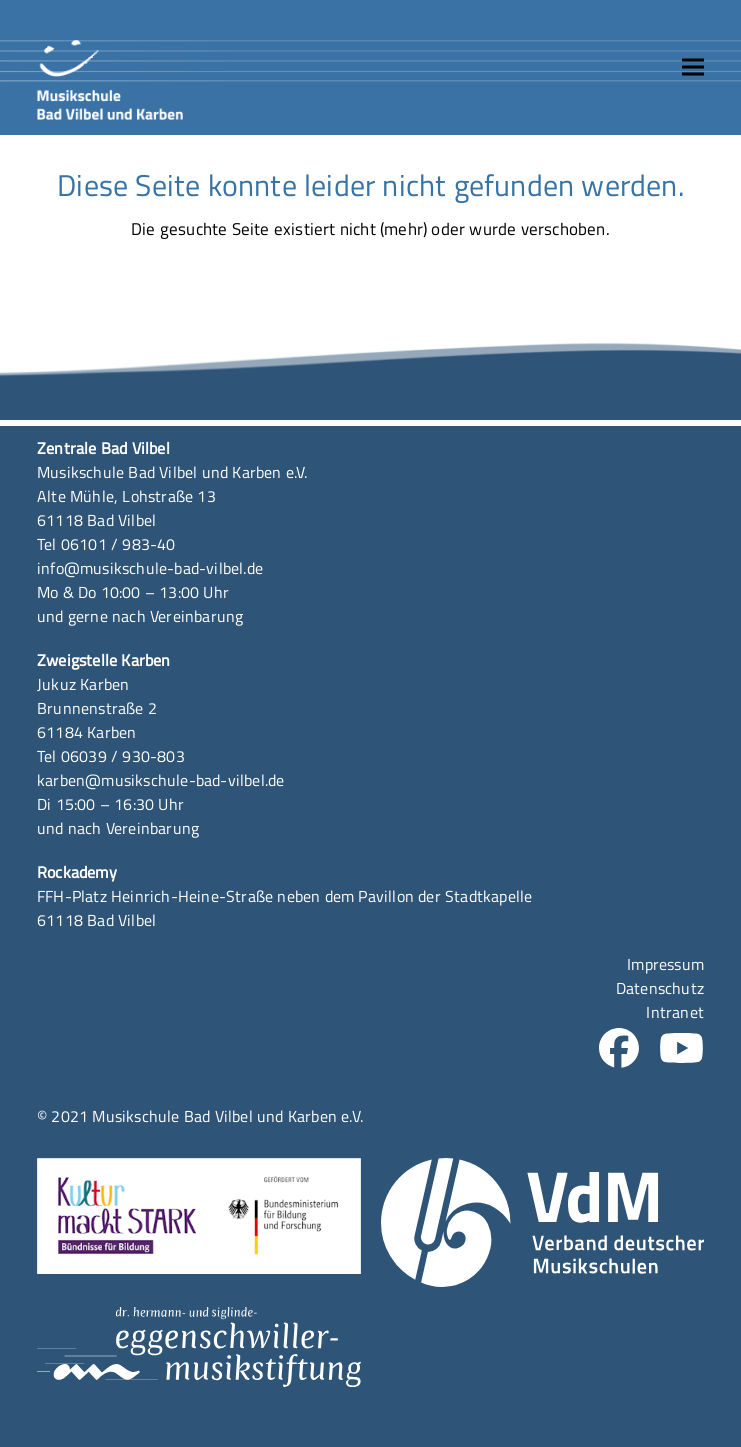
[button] (693, 67)
